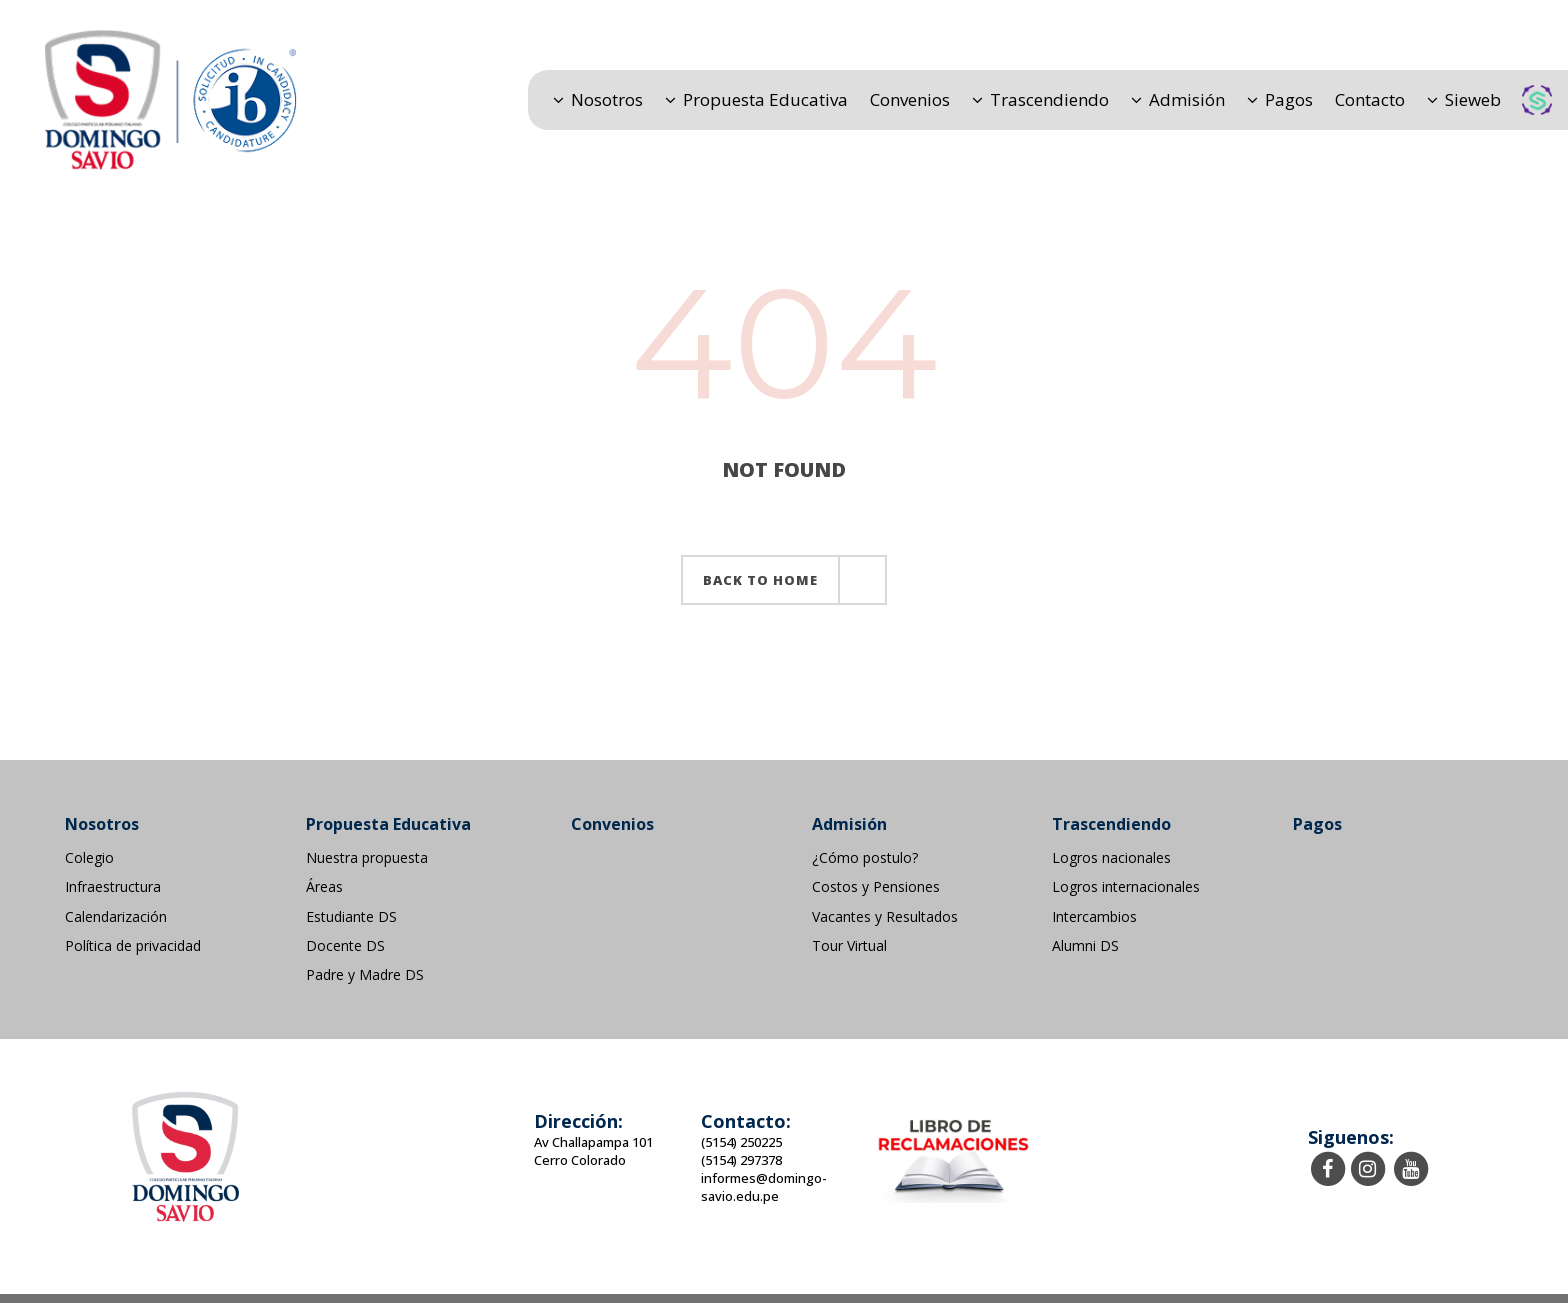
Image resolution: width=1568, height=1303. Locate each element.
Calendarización (116, 917)
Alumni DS (1085, 946)
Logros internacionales (1126, 887)
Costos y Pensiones (876, 887)
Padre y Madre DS (365, 975)
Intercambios (1094, 917)
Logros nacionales (1111, 858)
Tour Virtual (849, 946)
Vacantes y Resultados (885, 917)
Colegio (89, 858)
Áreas (324, 887)
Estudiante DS (351, 917)
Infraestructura (113, 887)
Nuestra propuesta (367, 858)
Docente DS (345, 946)
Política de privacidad (133, 946)
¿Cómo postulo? (865, 858)
